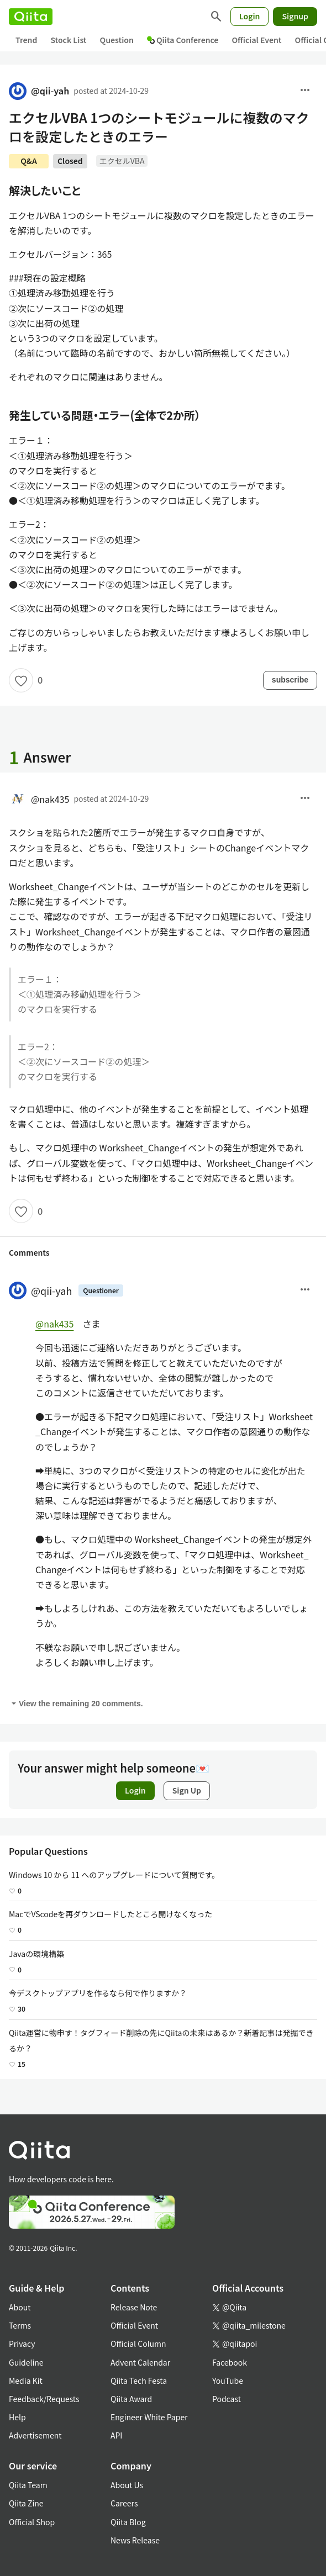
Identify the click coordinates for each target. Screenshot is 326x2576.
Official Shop (32, 2521)
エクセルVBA (122, 160)
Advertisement (35, 2435)
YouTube (227, 2380)
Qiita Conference (183, 39)
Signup (295, 16)
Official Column (138, 2343)
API (116, 2435)
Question (117, 39)
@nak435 (39, 799)
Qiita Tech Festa (139, 2380)
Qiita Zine (26, 2503)
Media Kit (26, 2380)
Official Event (256, 39)
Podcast (226, 2398)
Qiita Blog (128, 2521)
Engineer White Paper (149, 2416)
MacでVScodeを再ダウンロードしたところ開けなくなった (110, 1913)
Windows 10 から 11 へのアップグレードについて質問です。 (114, 1874)
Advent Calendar (140, 2362)
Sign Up (186, 1790)
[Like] (21, 680)
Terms (20, 2325)
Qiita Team (28, 2484)
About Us (127, 2484)
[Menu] (305, 1290)
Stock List (68, 39)
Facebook (229, 2362)
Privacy (22, 2343)
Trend (26, 39)
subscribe (290, 679)
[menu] (305, 91)
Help (17, 2416)
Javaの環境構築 (36, 1953)
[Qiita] (30, 16)
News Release (135, 2540)
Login (249, 16)
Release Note (134, 2307)
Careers (124, 2503)
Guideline (26, 2362)
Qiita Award (131, 2398)
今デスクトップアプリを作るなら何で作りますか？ (98, 1992)
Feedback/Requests (44, 2398)
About (19, 2307)
